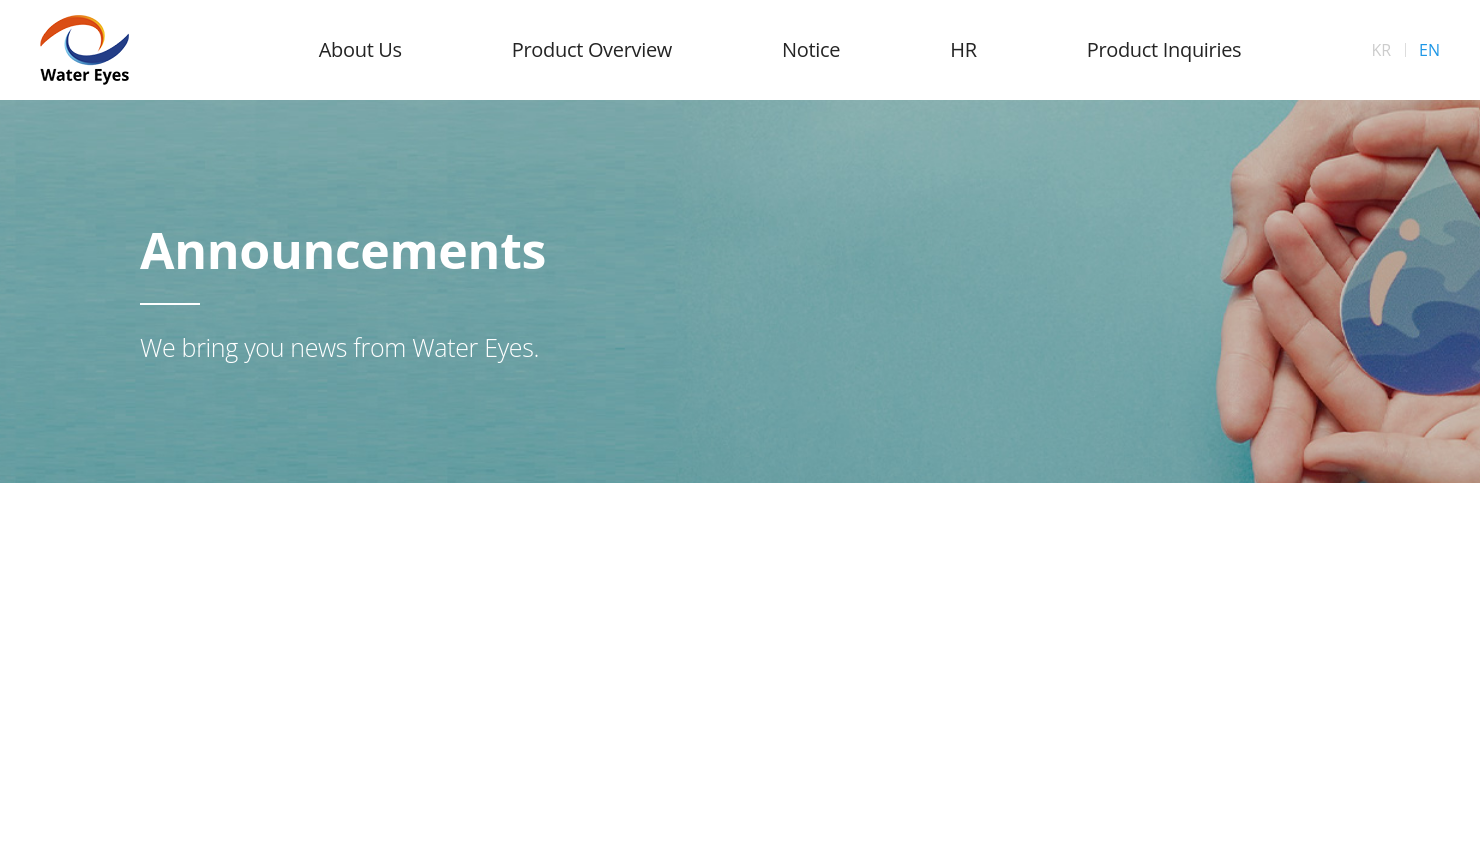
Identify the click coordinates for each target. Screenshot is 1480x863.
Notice (811, 49)
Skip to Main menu (0, 0)
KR (1381, 50)
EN (1429, 50)
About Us (360, 49)
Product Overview (592, 49)
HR (963, 49)
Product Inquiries (1164, 49)
